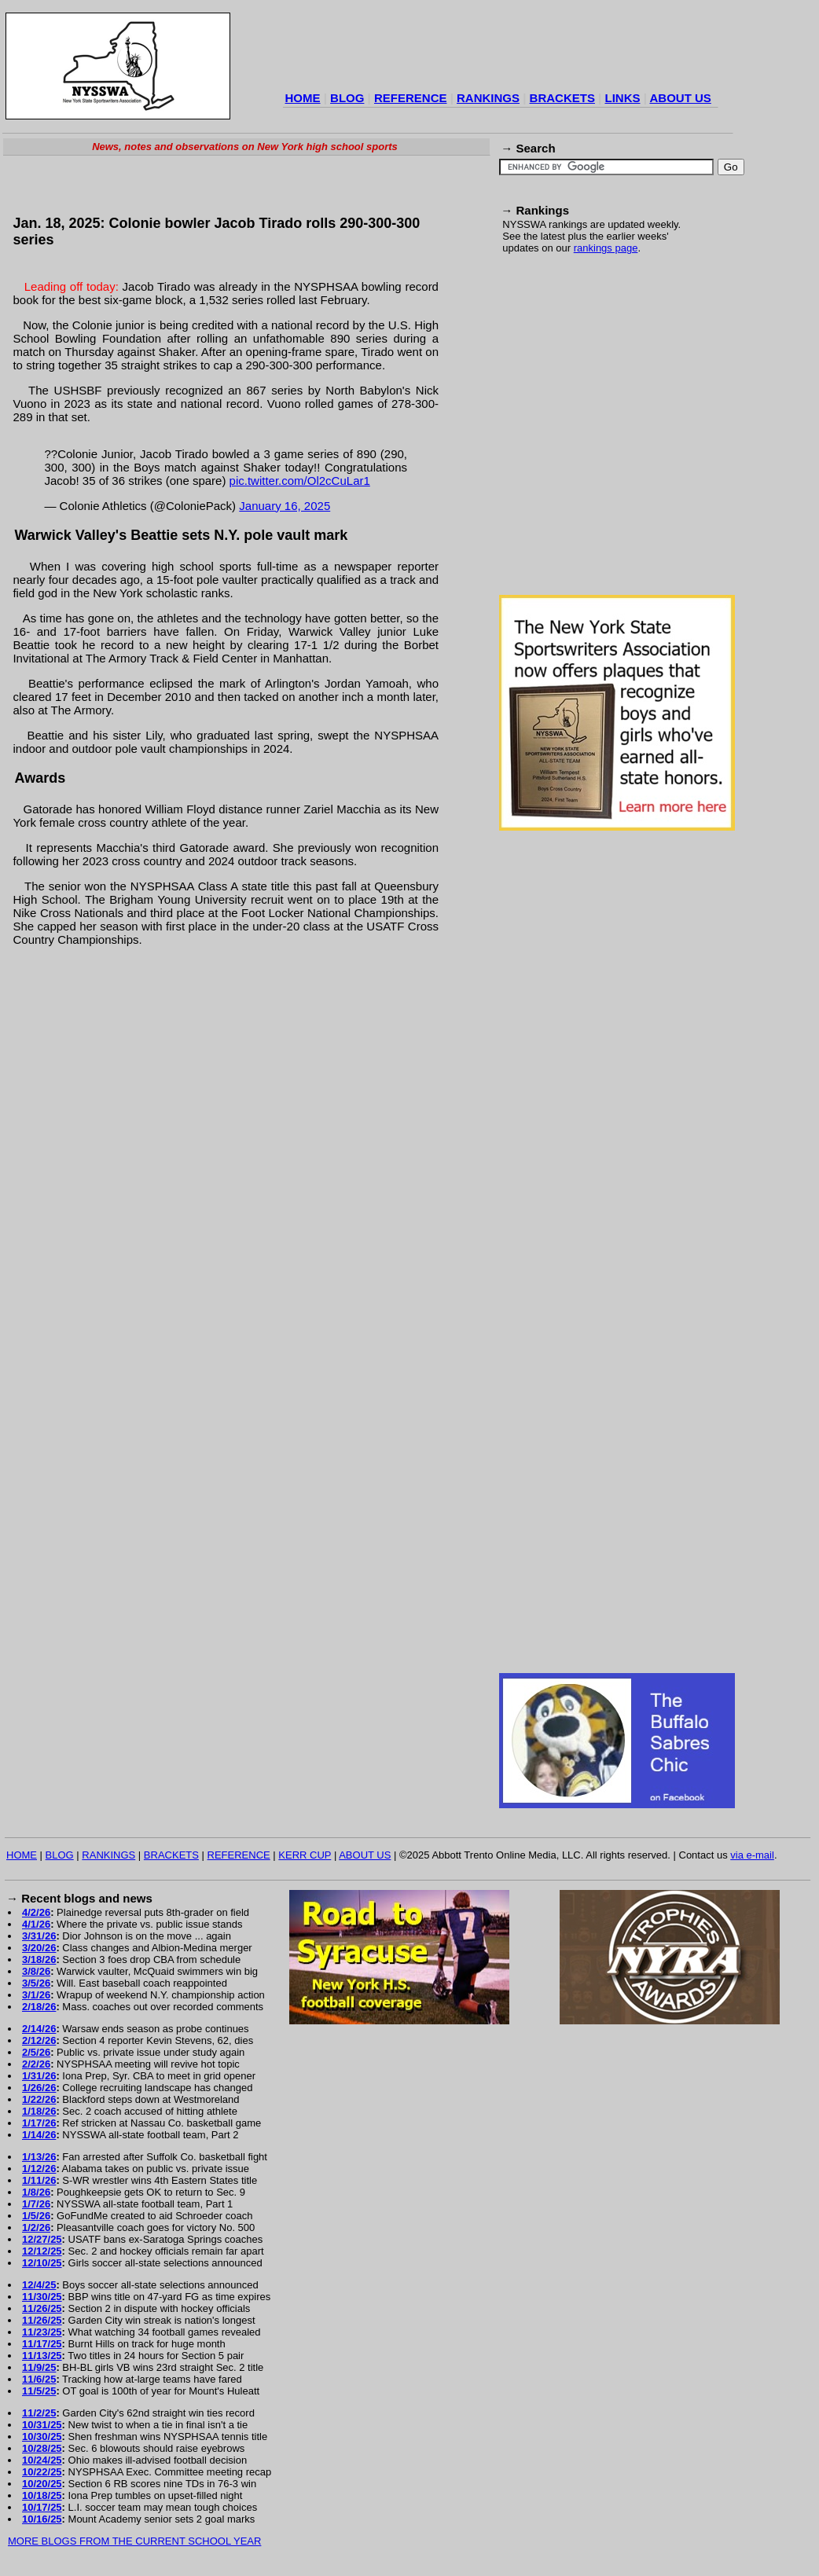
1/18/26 (39, 2111)
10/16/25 (42, 2519)
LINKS (622, 98)
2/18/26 (39, 2007)
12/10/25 (42, 2263)
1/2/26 (36, 2227)
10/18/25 (42, 2495)
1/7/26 (36, 2204)
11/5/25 (39, 2391)
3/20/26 (39, 1948)
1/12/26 (39, 2168)
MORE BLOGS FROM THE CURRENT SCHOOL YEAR (134, 2541)
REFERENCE (410, 98)
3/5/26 (36, 1983)
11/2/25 (39, 2413)
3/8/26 (36, 1971)
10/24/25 (42, 2460)
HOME (303, 98)
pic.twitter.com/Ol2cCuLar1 (300, 480)
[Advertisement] (147, 433)
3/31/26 (39, 1936)
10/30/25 (42, 2436)
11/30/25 (42, 2297)
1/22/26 (39, 2099)
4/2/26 (36, 1912)
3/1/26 (36, 1995)
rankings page (606, 248)
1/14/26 (39, 2135)
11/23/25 (42, 2332)
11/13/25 (42, 2355)
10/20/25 (42, 2484)
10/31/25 (42, 2425)
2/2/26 (36, 2064)
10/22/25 (42, 2472)
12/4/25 (39, 2285)
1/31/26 (39, 2076)
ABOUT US (680, 98)
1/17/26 (39, 2123)
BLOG (347, 98)
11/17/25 (42, 2344)
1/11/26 (39, 2180)
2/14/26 (39, 2029)
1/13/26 (39, 2157)
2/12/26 (39, 2040)
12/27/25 (42, 2239)
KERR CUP (304, 1855)
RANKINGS (488, 98)
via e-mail (752, 1855)
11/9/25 (39, 2367)
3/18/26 (39, 1959)
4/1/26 (36, 1924)
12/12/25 (42, 2251)
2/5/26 (36, 2052)
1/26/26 (39, 2087)
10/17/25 (42, 2507)
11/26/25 (42, 2308)
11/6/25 (39, 2379)
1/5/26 (36, 2216)
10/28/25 (42, 2448)
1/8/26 (36, 2192)
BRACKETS (562, 98)
